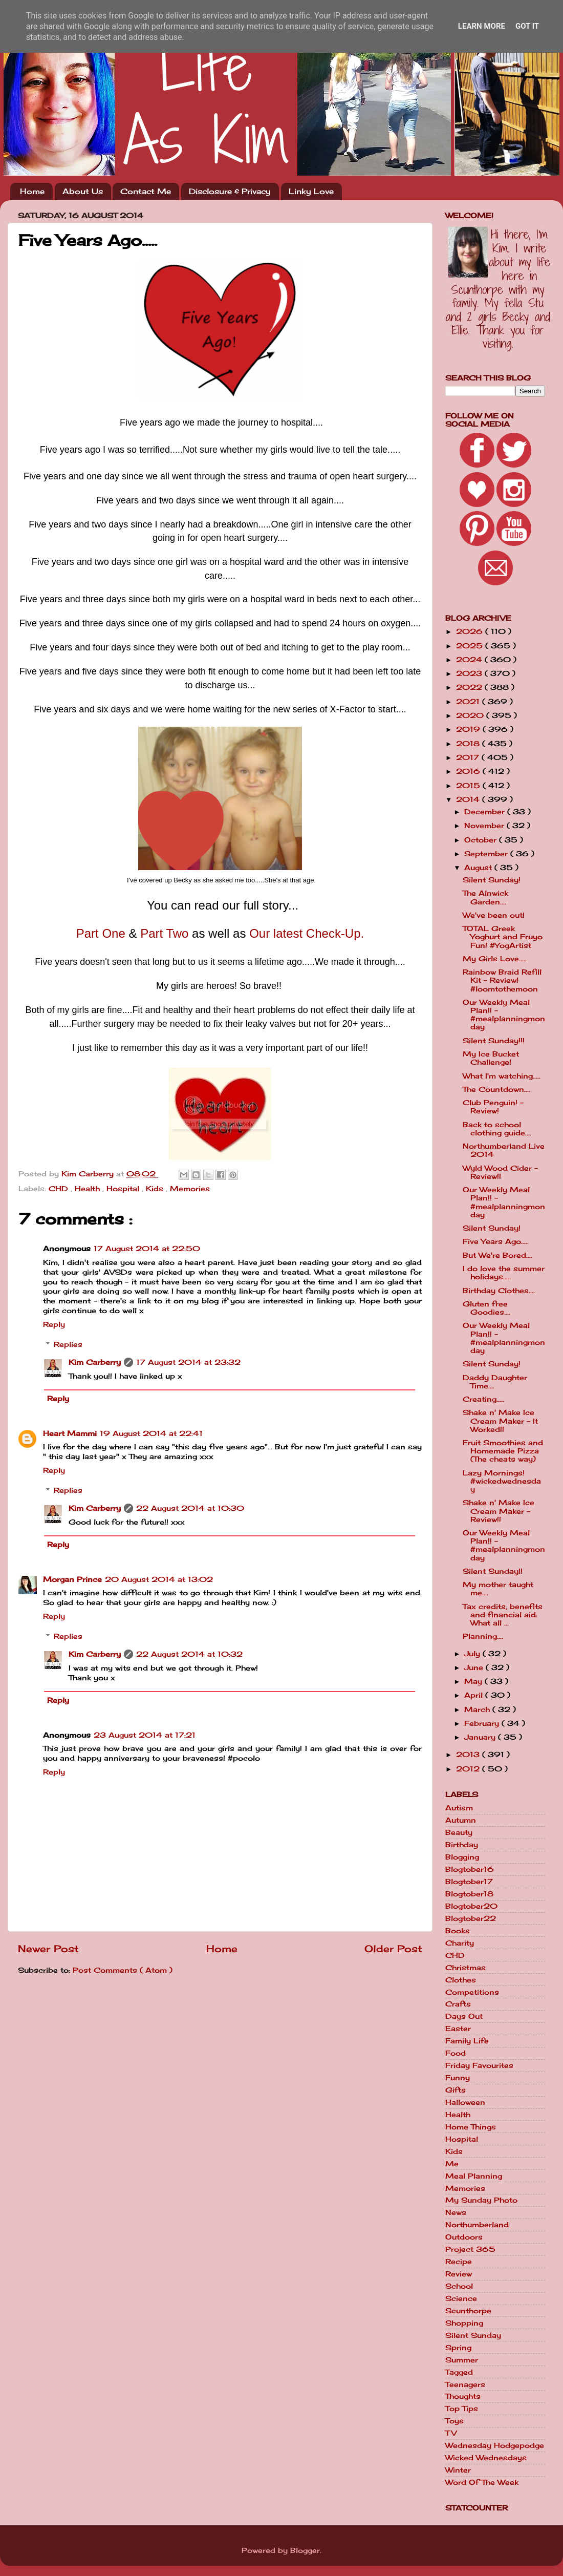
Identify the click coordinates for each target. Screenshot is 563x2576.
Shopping (464, 2323)
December (485, 812)
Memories (190, 1189)
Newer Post (48, 1948)
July (473, 1654)
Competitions (472, 1992)
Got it (527, 26)
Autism (459, 1808)
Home (32, 191)
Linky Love (311, 191)
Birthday (461, 1845)
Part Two (164, 933)
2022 (470, 687)
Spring (458, 2347)
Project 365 (470, 2249)
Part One (100, 933)
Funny (457, 2078)
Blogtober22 (470, 1918)
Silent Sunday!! (493, 1571)
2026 (470, 631)
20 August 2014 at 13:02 (159, 1579)
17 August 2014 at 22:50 (147, 1248)
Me (452, 2164)
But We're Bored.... (497, 1255)
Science (461, 2298)
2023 (470, 673)
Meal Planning (473, 2176)
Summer (461, 2360)
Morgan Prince (72, 1579)
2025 (470, 646)
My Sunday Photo (481, 2200)
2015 (469, 786)
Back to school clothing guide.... (497, 1129)
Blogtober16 (469, 1869)
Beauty (458, 1832)
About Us (82, 191)
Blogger (305, 2550)
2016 (469, 771)
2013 (469, 1754)
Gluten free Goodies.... (486, 1308)
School (459, 2286)
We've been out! (494, 915)
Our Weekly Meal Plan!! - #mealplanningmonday (504, 1014)
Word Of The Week (481, 2482)
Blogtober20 (471, 1906)
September (487, 854)
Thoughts (463, 2396)
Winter (458, 2470)
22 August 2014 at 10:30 (190, 1508)
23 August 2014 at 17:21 (145, 1735)
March (478, 1709)
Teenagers (465, 2384)
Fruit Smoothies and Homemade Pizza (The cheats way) (503, 1451)
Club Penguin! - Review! (493, 1107)
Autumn (460, 1820)
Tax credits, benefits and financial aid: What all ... (503, 1614)
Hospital (124, 1189)
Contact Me (145, 191)
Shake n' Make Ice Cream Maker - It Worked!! (500, 1420)
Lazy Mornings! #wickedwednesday (502, 1481)
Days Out (464, 2016)
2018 (469, 744)
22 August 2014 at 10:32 (189, 1654)
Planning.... (483, 1636)
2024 (470, 660)
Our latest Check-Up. (306, 933)
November (485, 825)
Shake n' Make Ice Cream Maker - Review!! (498, 1510)
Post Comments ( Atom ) (122, 1970)
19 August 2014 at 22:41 (151, 1433)
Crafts (458, 2004)
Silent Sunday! (492, 880)
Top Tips (461, 2408)
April (474, 1695)
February (483, 1723)
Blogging (462, 1857)
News (455, 2212)
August (479, 867)
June (475, 1667)
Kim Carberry (95, 1362)
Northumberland (477, 2225)
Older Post (393, 1948)
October (481, 840)
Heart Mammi (70, 1433)
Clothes (460, 1980)
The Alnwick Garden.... (485, 897)
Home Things (470, 2127)
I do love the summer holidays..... (504, 1272)
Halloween (465, 2102)
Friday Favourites (479, 2065)
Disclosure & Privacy (230, 191)
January (481, 1737)
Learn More (481, 26)
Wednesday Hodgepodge (494, 2445)
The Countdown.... (496, 1089)
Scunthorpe (468, 2311)
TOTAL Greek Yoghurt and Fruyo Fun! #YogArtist (503, 936)
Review (458, 2274)
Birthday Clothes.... (499, 1290)
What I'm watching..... (501, 1076)
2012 (469, 1769)
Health (88, 1189)
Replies (68, 1344)
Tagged (459, 2372)
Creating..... (483, 1399)
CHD (60, 1189)
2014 (469, 799)
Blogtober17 (469, 1881)
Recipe (458, 2261)
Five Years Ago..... (496, 1241)
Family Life (467, 2041)
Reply (54, 1324)
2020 (471, 715)
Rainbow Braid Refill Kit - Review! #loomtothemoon (502, 980)
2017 (469, 757)
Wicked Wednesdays (486, 2458)
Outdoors (464, 2237)
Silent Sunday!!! (494, 1041)
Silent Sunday (473, 2335)
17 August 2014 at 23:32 (188, 1362)
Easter (458, 2028)
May (474, 1681)
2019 (469, 729)
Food (455, 2053)
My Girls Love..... (495, 959)
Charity (459, 1943)
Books (457, 1931)
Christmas (465, 1967)
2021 (469, 702)
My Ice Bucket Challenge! (491, 1058)
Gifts (455, 2090)
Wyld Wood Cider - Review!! (500, 1172)
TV (451, 2433)
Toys (454, 2421)
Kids (156, 1189)
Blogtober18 (469, 1894)
